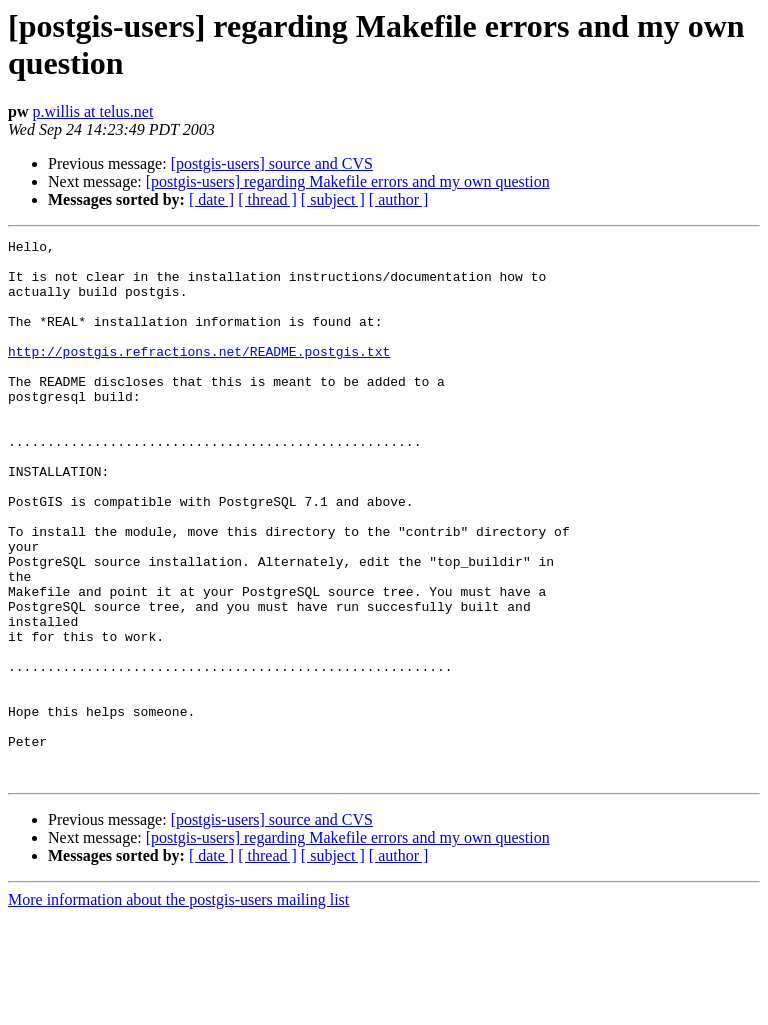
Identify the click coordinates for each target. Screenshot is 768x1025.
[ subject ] (333, 199)
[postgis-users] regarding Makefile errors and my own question (348, 181)
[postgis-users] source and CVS (272, 163)
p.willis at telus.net (92, 111)
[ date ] (211, 199)
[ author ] (399, 199)
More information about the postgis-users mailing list (178, 1007)
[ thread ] (267, 199)
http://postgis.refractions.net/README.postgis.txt (199, 375)
